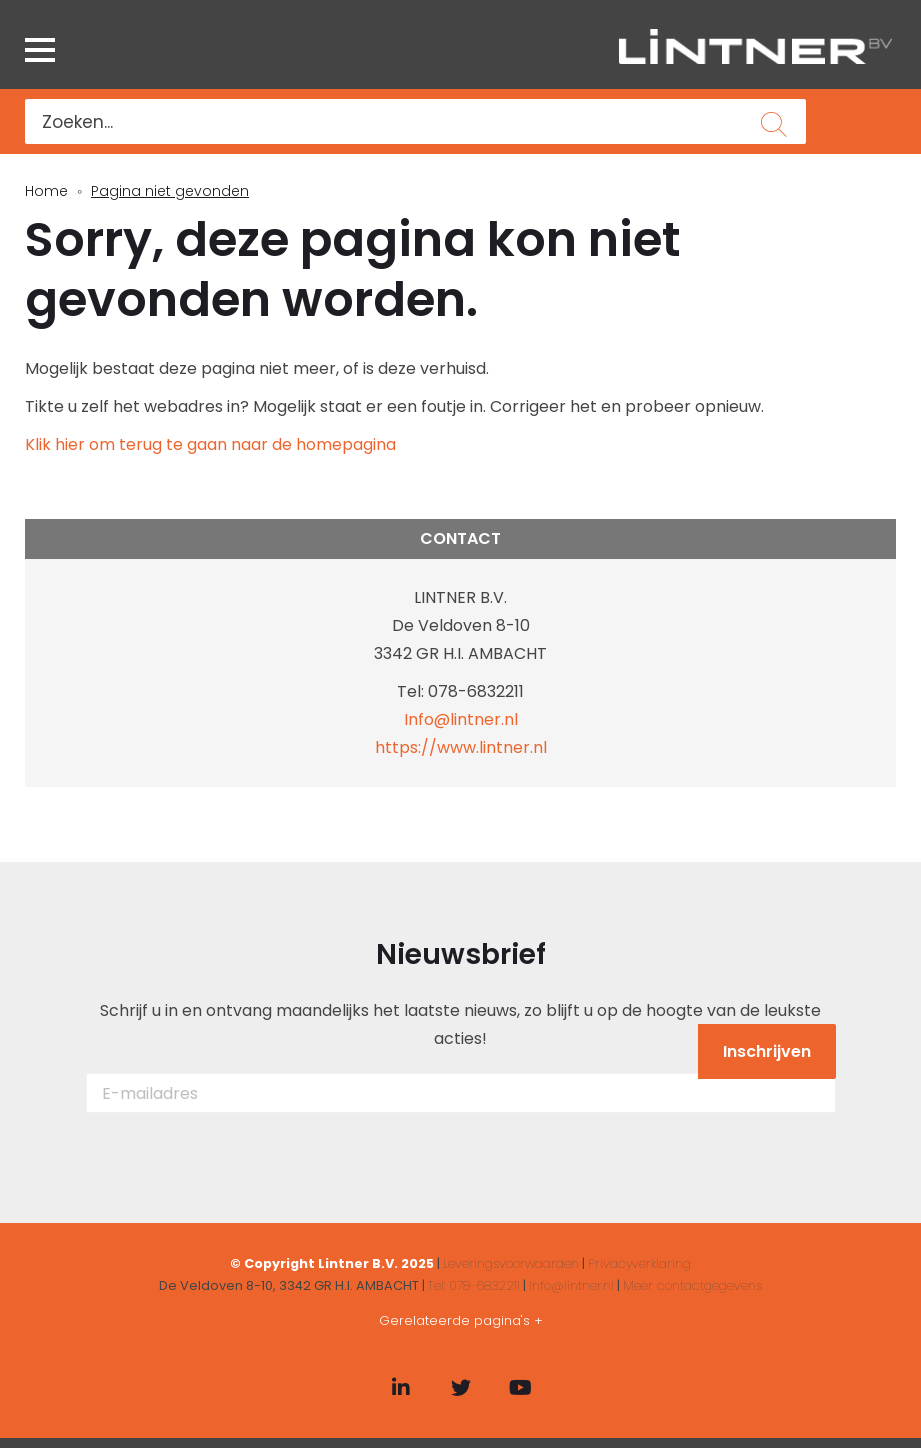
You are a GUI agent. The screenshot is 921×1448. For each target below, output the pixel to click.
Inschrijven (767, 1051)
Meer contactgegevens (692, 1285)
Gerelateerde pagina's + (461, 1320)
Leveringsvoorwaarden (511, 1263)
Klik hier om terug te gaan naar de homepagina (210, 444)
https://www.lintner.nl (461, 747)
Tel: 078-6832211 (474, 1285)
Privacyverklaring (639, 1263)
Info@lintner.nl (461, 719)
